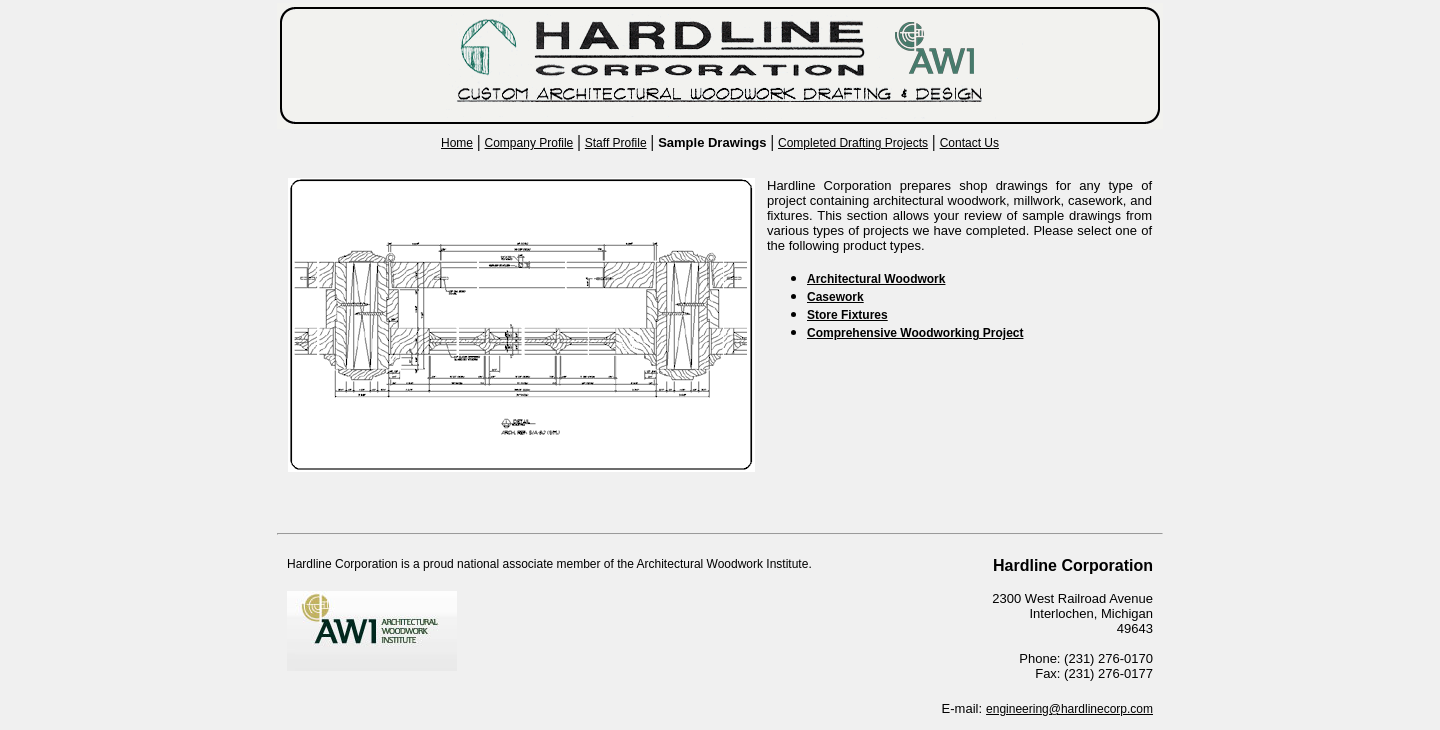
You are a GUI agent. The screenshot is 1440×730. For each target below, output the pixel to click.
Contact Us (969, 143)
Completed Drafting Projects (853, 143)
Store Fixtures (847, 315)
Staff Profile (616, 143)
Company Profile (529, 143)
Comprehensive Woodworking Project (915, 333)
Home (457, 143)
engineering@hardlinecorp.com (1069, 709)
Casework (835, 297)
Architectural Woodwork (876, 279)
